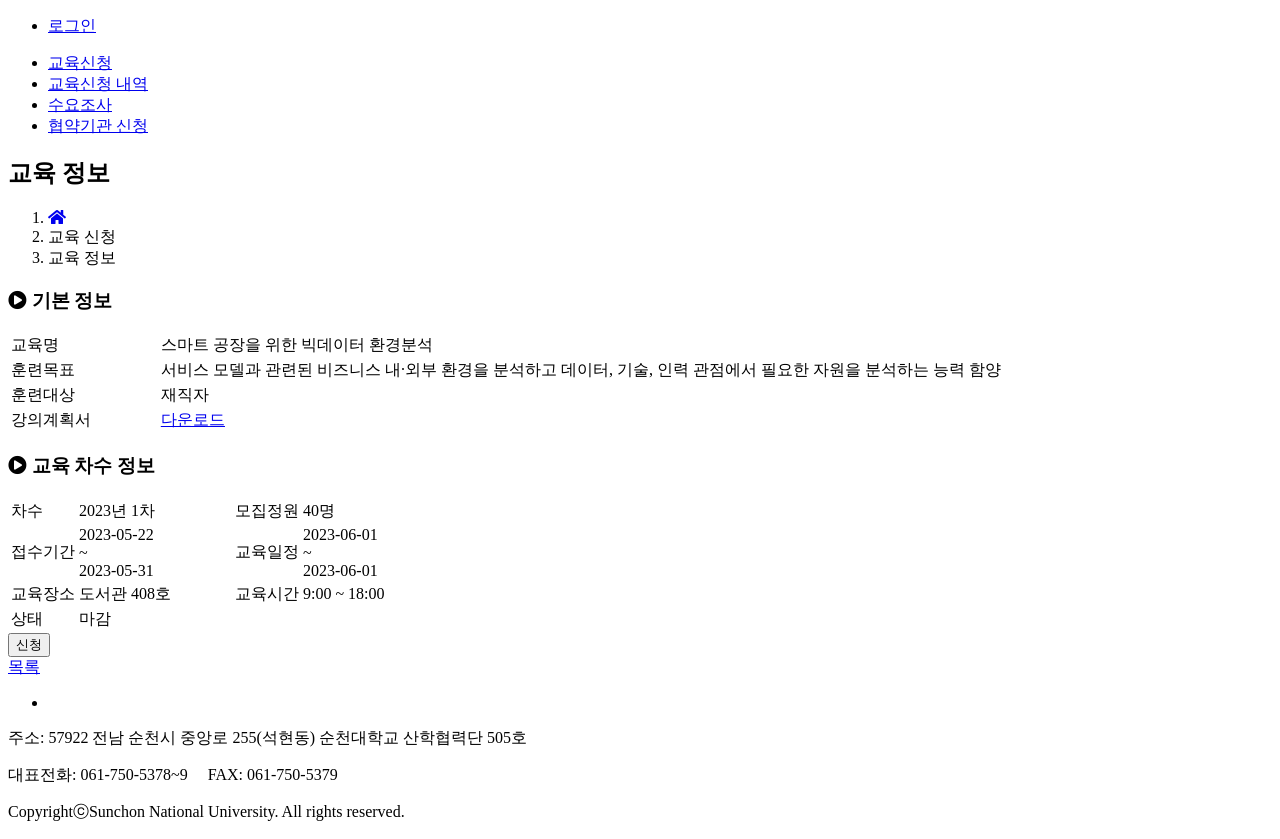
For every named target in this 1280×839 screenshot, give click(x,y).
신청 (29, 644)
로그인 (72, 25)
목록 (24, 666)
